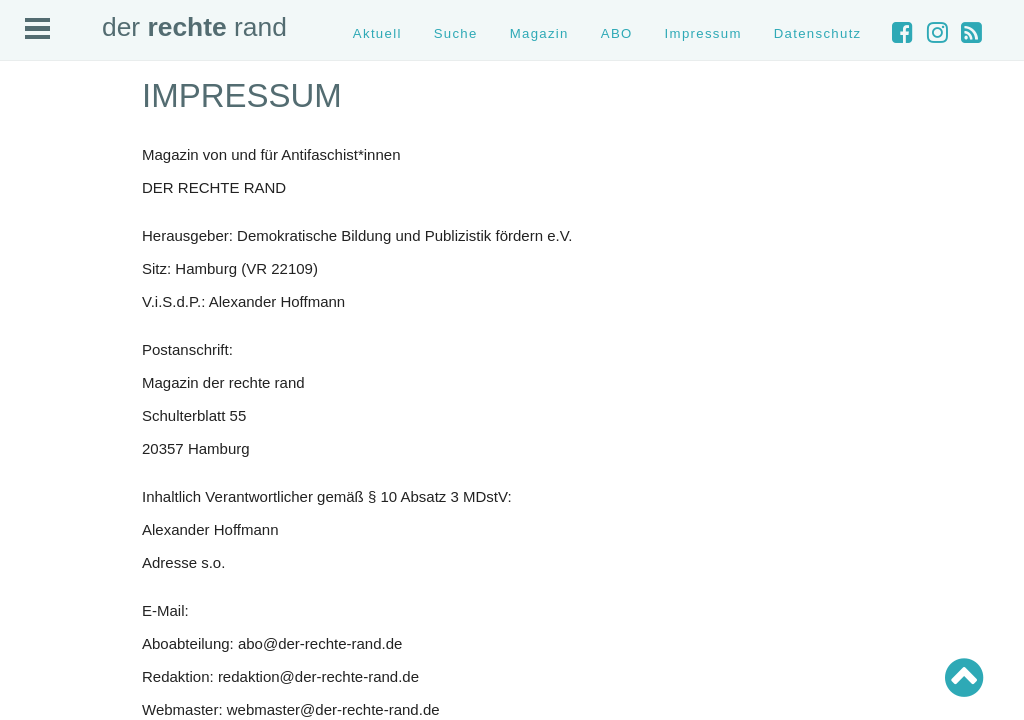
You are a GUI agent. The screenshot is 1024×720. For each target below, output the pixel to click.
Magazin (539, 33)
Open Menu (37, 28)
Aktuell (377, 33)
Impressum (703, 33)
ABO (617, 33)
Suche (456, 33)
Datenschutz (818, 33)
